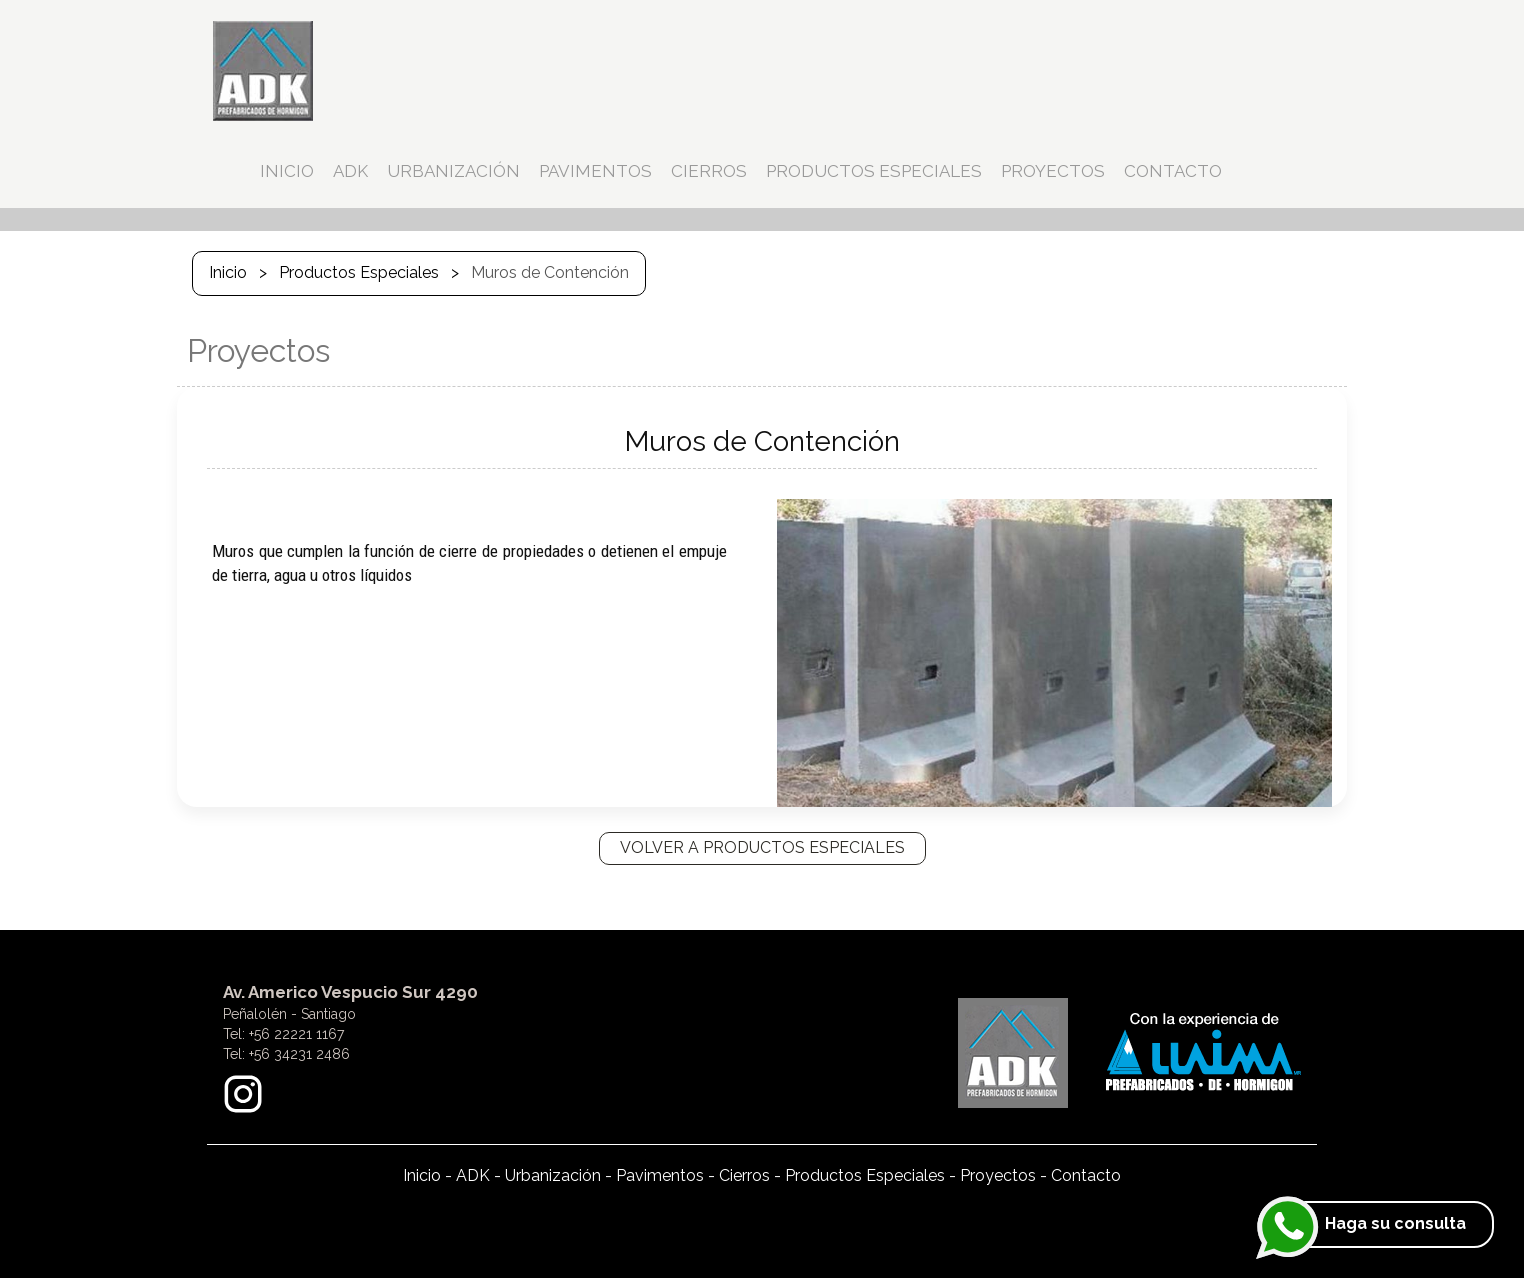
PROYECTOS (1053, 171)
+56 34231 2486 (299, 1054)
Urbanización (553, 1175)
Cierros (744, 1175)
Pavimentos (660, 1175)
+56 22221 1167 (296, 1034)
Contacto (1086, 1175)
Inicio (228, 272)
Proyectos (998, 1175)
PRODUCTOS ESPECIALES (874, 171)
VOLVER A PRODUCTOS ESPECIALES (762, 847)
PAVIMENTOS (595, 171)
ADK (350, 171)
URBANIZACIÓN (453, 171)
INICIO (287, 171)
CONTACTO (1173, 171)
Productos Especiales (359, 272)
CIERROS (709, 171)
